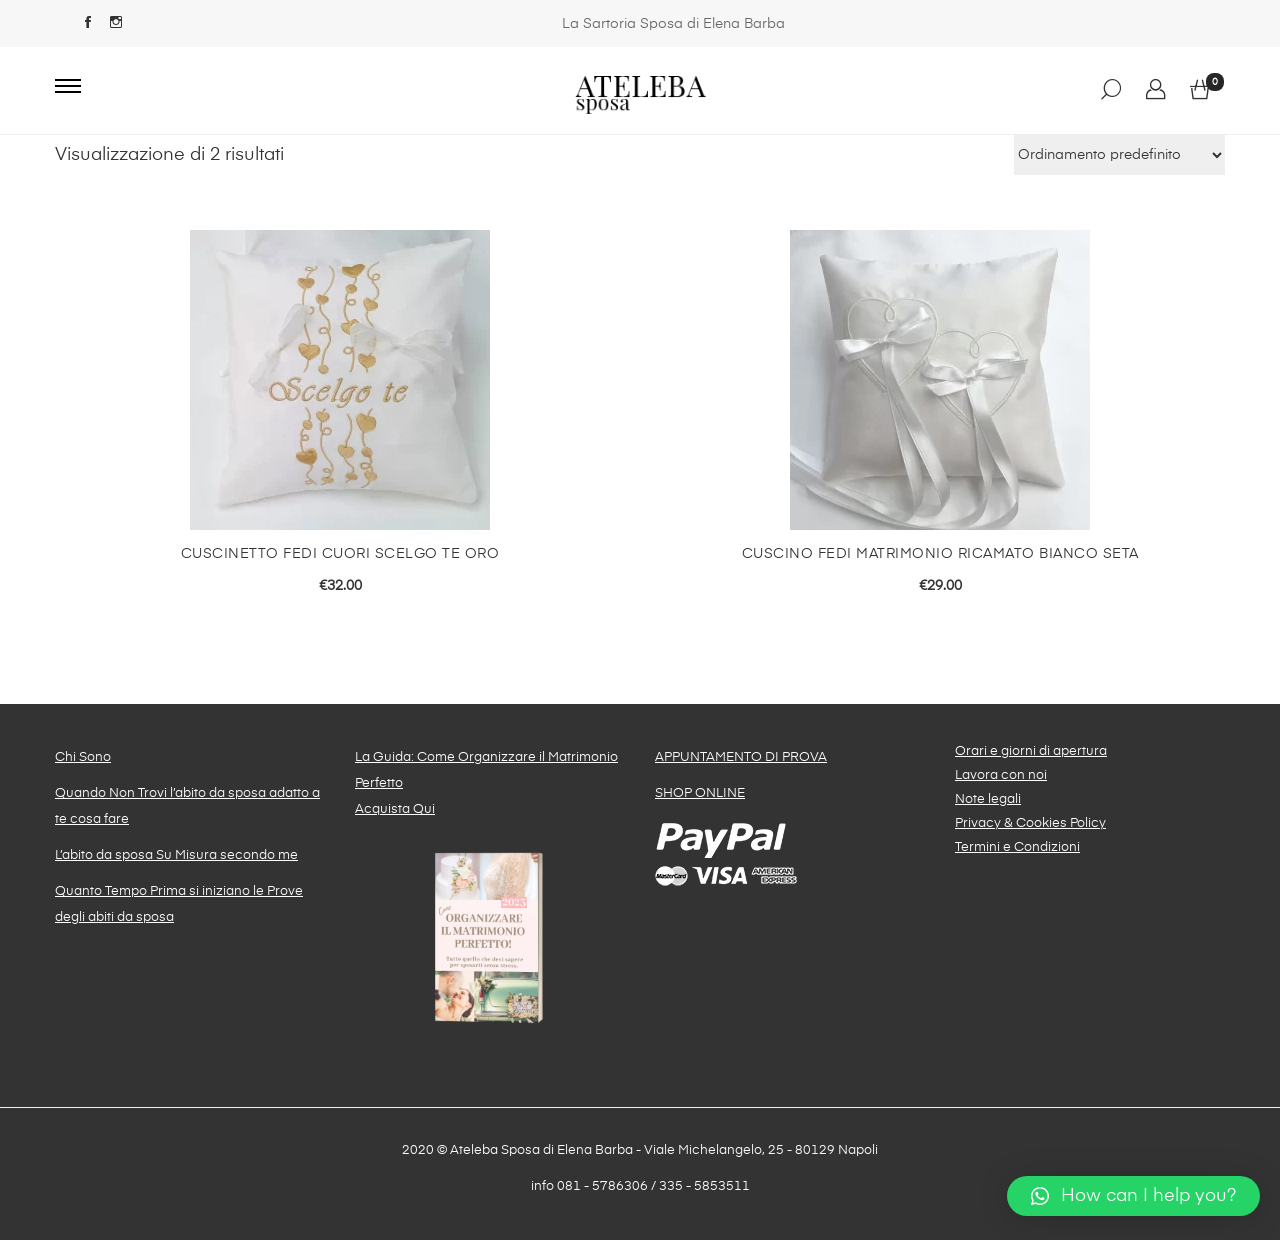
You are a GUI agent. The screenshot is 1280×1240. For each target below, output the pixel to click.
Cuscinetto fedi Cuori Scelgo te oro (340, 554)
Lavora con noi (1001, 775)
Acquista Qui (395, 809)
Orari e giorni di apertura (1031, 751)
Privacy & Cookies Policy (1030, 823)
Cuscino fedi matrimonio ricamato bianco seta (940, 554)
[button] (1133, 1196)
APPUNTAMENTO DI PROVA (741, 757)
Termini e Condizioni (1017, 847)
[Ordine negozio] (1119, 155)
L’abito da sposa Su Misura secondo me (176, 855)
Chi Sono (83, 757)
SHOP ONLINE (700, 793)
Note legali (988, 799)
